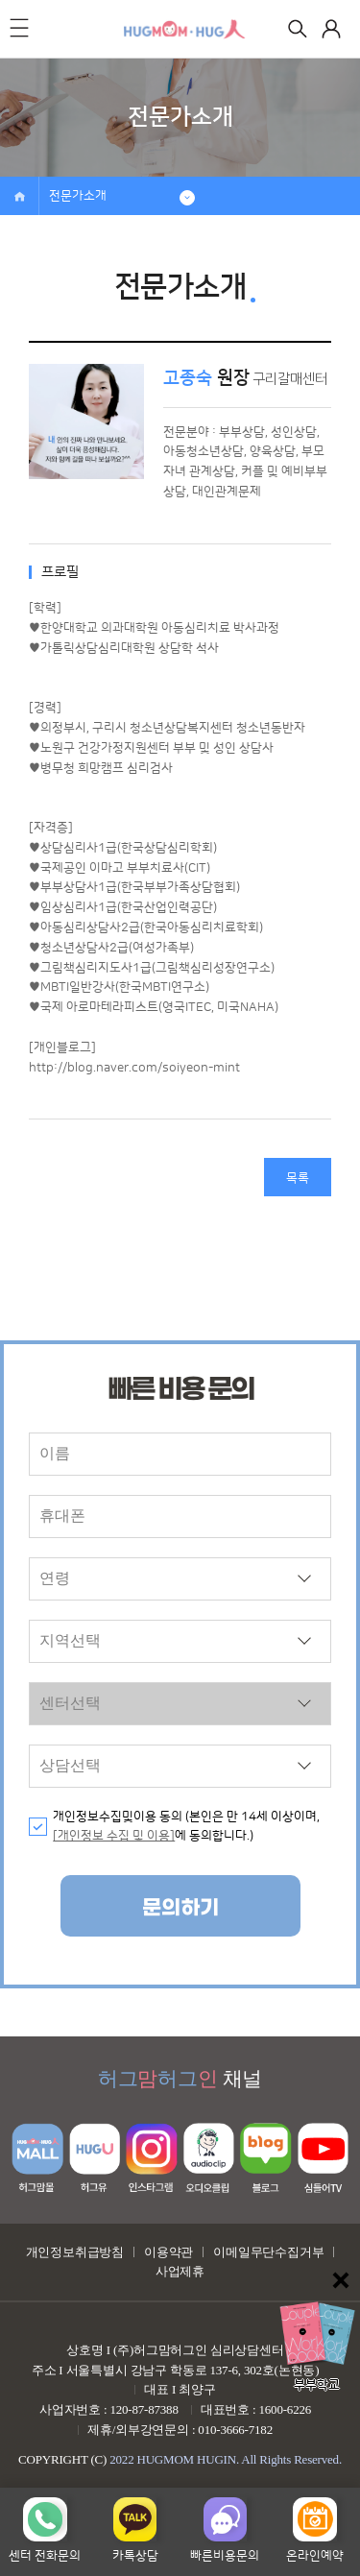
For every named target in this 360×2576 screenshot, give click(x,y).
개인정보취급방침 (75, 2252)
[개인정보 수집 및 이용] (114, 1835)
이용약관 (168, 2252)
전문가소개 (78, 196)
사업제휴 (180, 2271)
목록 (297, 1178)
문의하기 (180, 1908)
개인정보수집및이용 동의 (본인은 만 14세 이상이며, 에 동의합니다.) (186, 1826)
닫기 (341, 2280)
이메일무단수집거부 (268, 2252)
